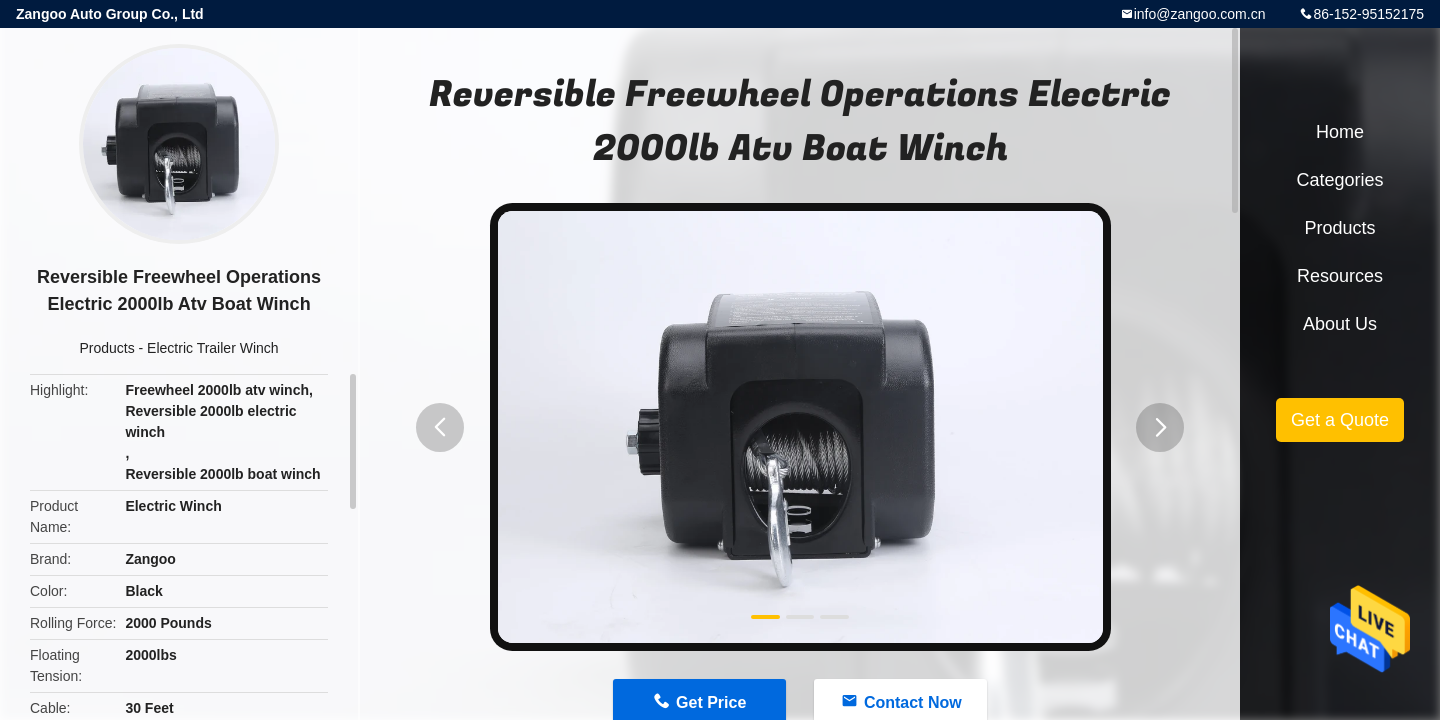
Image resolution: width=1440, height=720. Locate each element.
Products (106, 348)
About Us (1340, 324)
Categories (1339, 180)
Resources (1340, 276)
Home (1340, 132)
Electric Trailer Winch (212, 348)
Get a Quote (1340, 420)
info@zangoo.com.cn (1200, 14)
